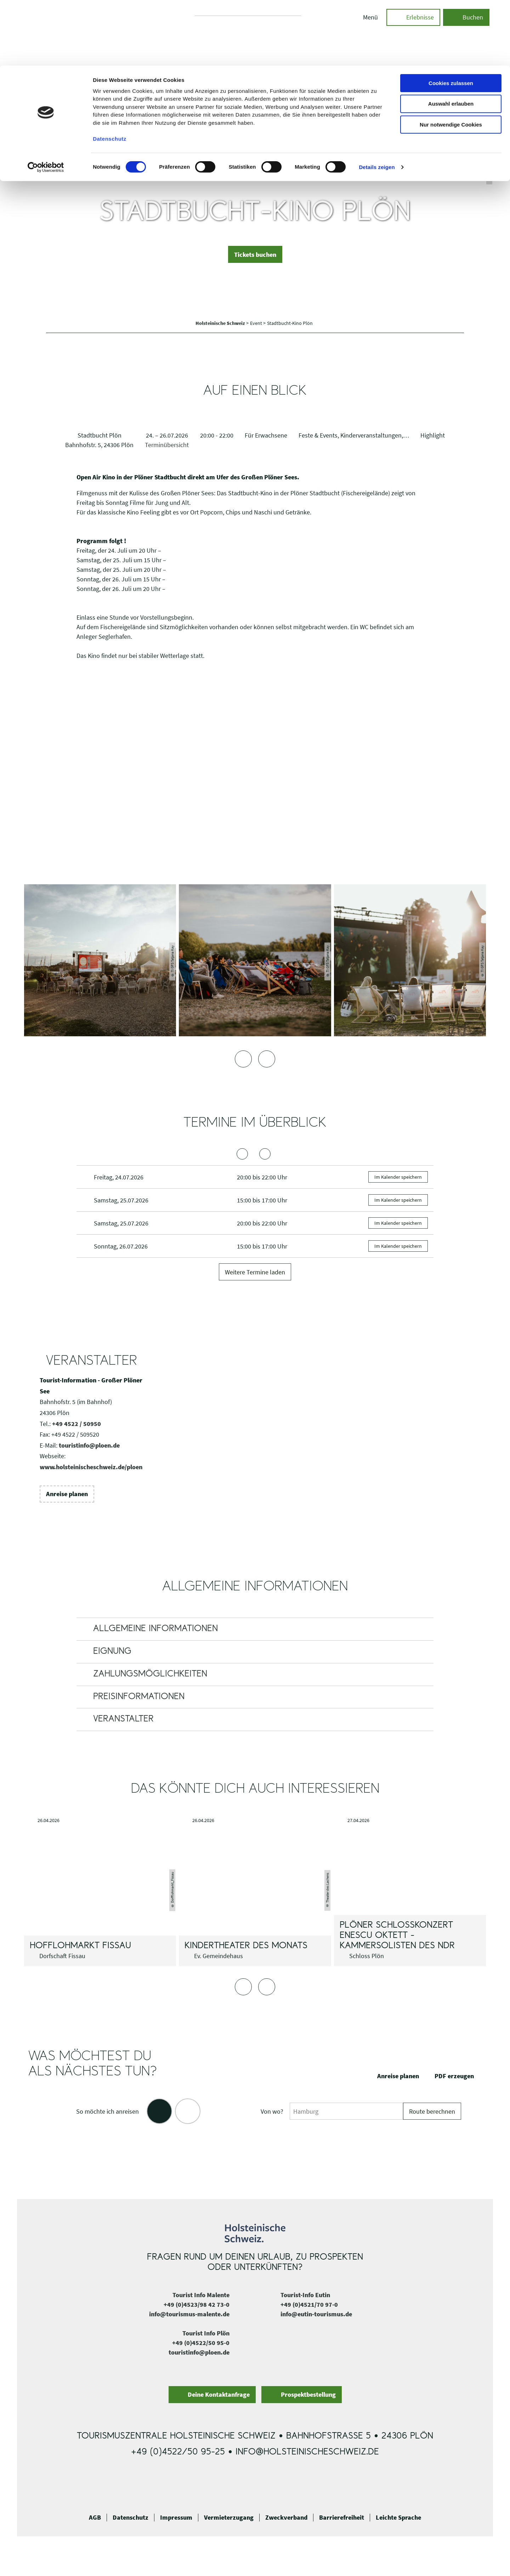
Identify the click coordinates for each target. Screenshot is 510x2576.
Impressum (176, 2517)
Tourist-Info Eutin (305, 2295)
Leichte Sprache (398, 2517)
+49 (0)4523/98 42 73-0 (197, 2304)
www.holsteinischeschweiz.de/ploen (91, 1467)
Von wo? (272, 2111)
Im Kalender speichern (398, 1177)
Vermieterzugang (229, 2517)
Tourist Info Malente (201, 2295)
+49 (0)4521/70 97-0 (309, 2304)
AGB (95, 2517)
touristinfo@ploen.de (89, 1445)
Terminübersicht (167, 445)
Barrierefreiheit (341, 2517)
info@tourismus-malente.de (189, 2314)
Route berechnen (432, 2111)
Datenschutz (130, 2517)
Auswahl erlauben (451, 38)
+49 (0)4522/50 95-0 (201, 2343)
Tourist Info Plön (206, 2333)
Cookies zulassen (451, 18)
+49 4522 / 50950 (76, 1424)
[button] (255, 254)
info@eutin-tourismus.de (316, 2314)
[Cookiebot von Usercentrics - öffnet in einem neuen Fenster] (46, 101)
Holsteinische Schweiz (221, 323)
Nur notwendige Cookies (451, 59)
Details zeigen (377, 101)
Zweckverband (286, 2517)
